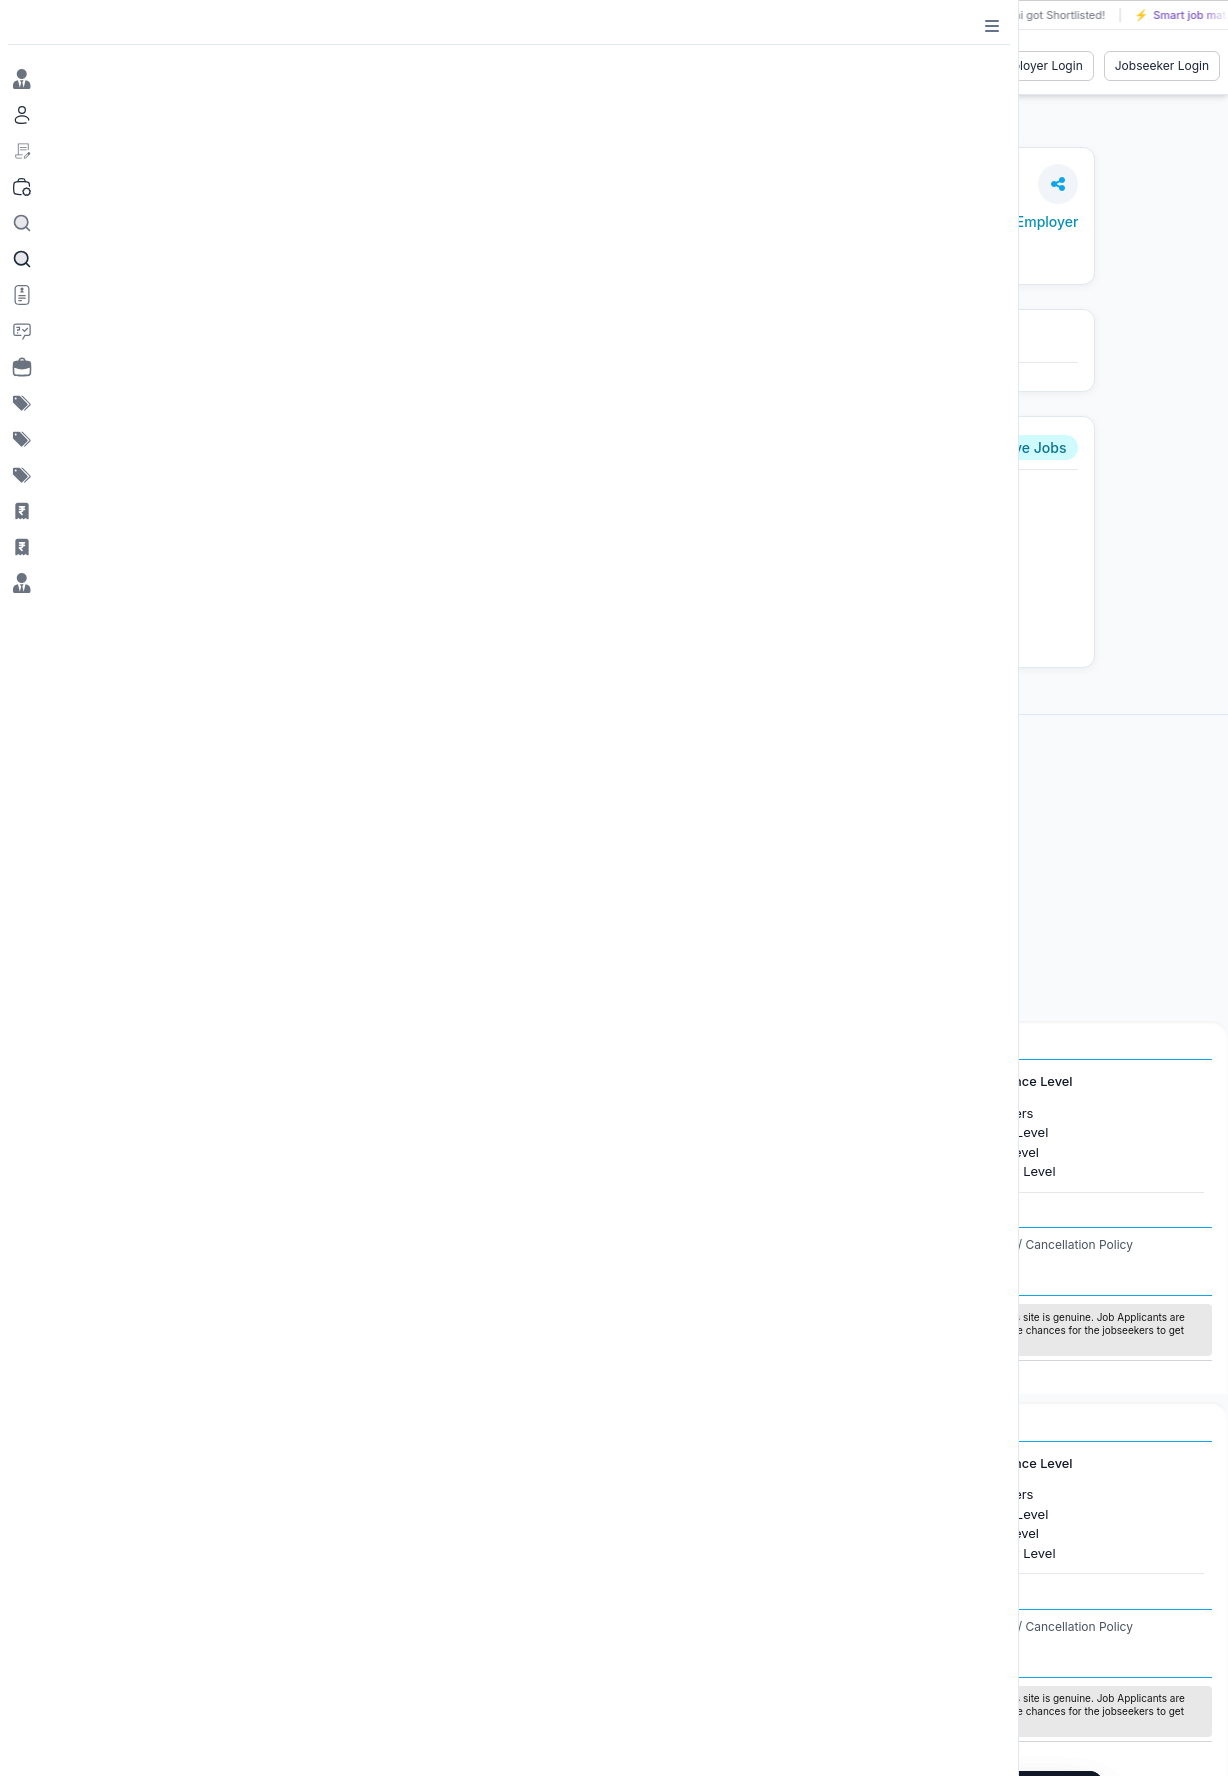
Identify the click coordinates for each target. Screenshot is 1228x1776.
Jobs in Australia (413, 1171)
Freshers (1006, 1113)
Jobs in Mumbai (137, 1113)
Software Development (730, 1152)
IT (666, 1132)
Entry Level (1014, 1132)
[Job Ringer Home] (136, 66)
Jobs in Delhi (127, 1171)
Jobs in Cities (117, 1081)
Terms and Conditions (796, 1244)
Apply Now (408, 615)
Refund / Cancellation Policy (1053, 1244)
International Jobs (405, 1081)
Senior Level (1018, 1171)
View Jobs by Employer (1001, 221)
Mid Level (1009, 1152)
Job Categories (694, 1081)
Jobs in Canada (409, 1132)
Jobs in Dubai (404, 1113)
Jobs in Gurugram (143, 1152)
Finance (684, 1171)
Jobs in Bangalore (143, 1132)
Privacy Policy (915, 1244)
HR (669, 1113)
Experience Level (1020, 1081)
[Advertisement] (640, 873)
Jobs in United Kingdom (435, 1152)
